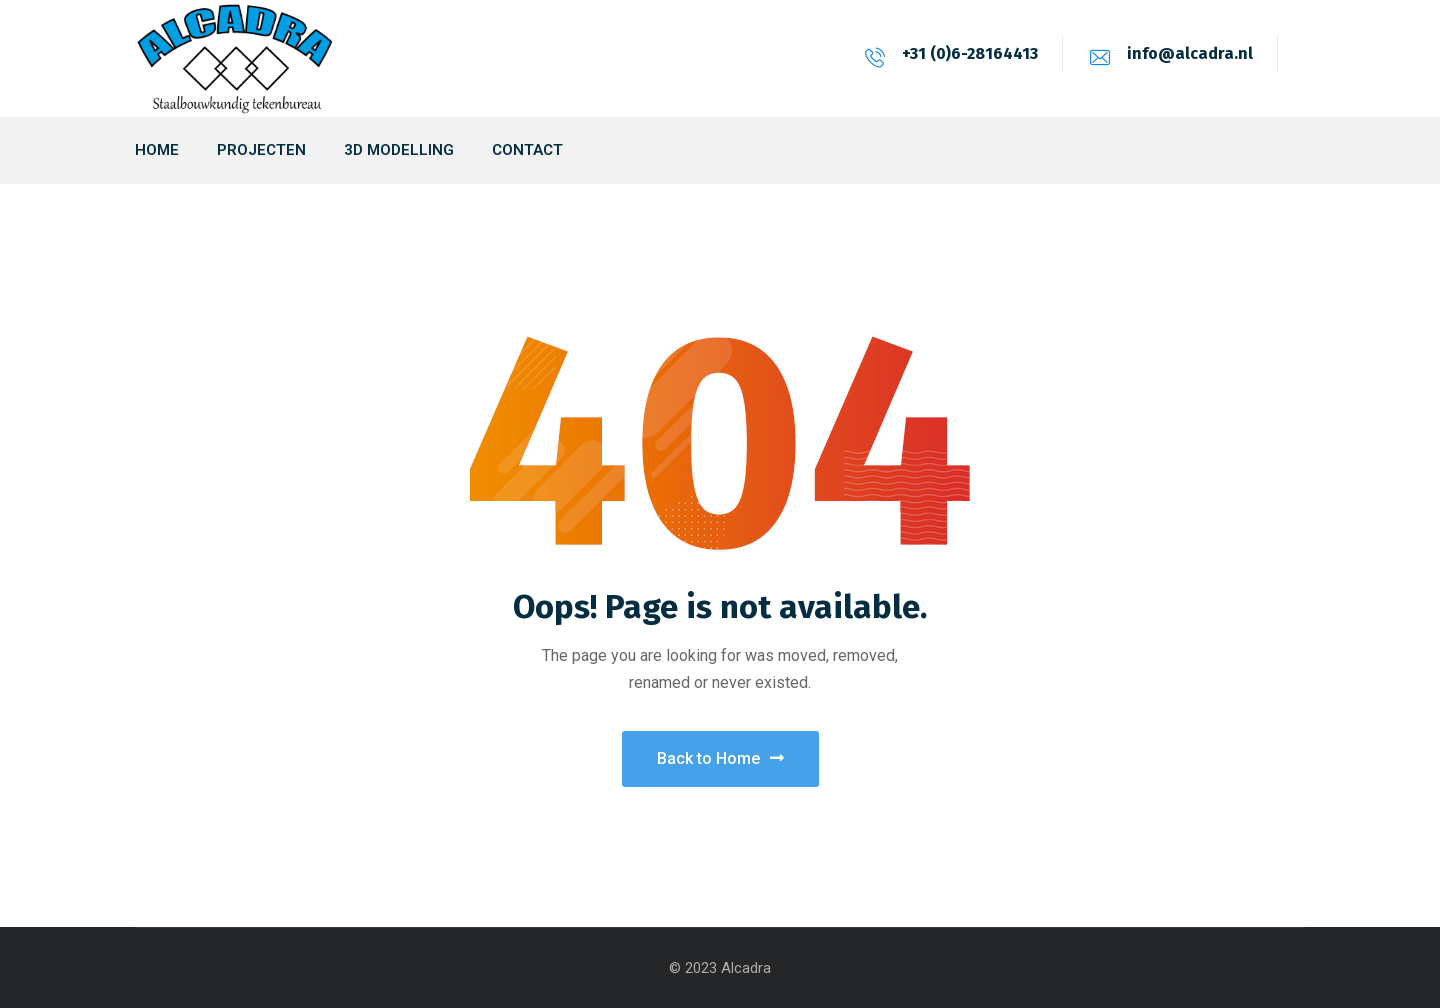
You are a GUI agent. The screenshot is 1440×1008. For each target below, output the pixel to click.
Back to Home (720, 758)
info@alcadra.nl (1190, 53)
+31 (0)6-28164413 (970, 53)
